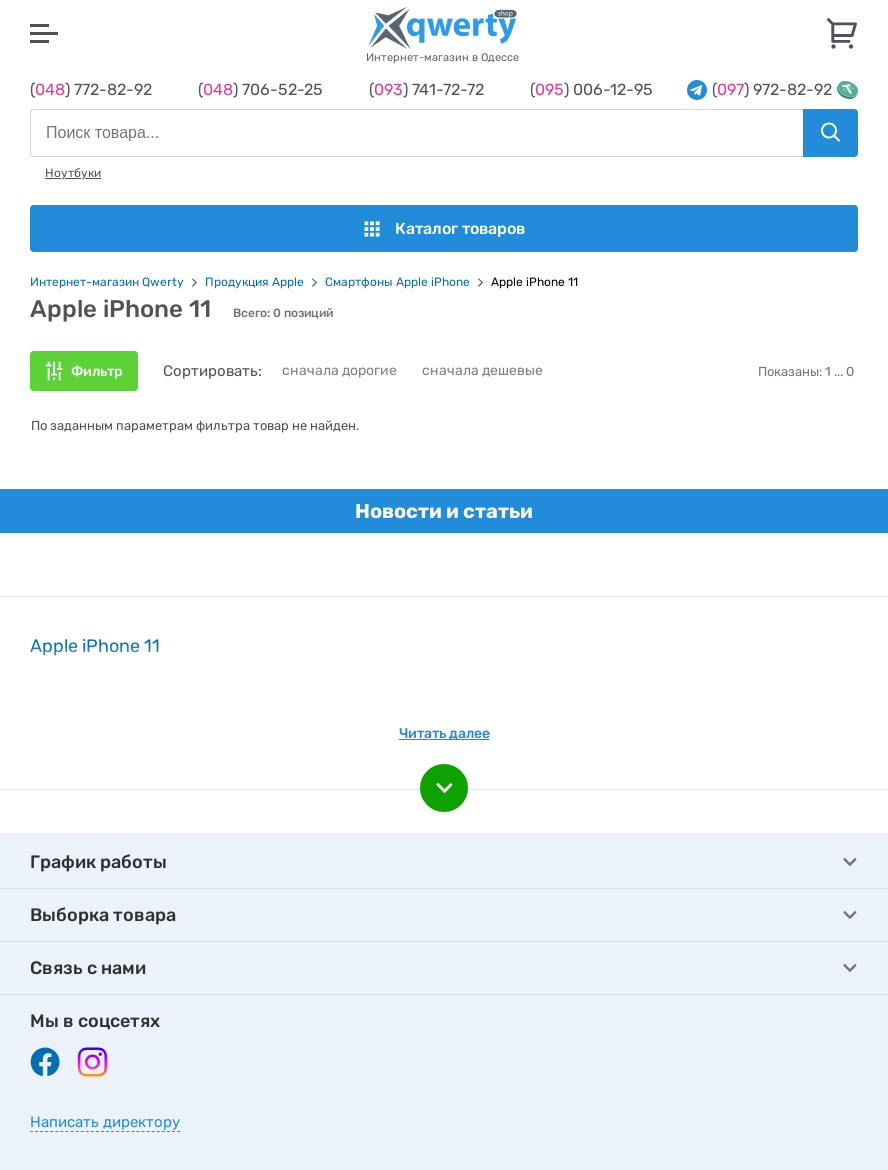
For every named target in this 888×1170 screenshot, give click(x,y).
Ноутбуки (73, 173)
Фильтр (97, 371)
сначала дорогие (339, 370)
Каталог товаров (444, 228)
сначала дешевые (482, 370)
